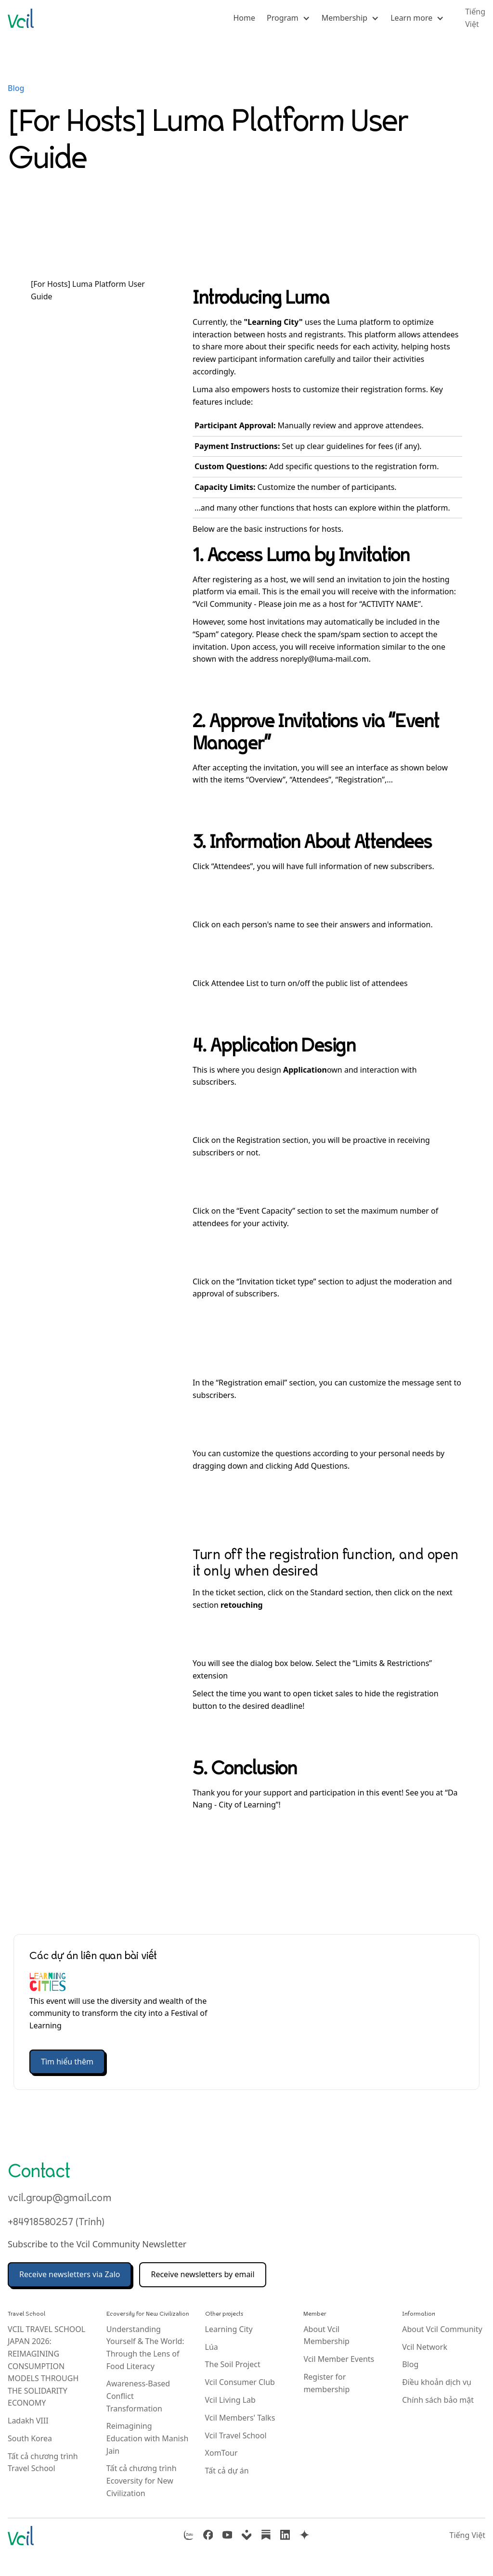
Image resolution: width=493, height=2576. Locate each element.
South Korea (30, 2438)
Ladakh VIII (28, 2420)
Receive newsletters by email (202, 2274)
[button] (288, 18)
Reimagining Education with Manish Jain (147, 2438)
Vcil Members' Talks (240, 2417)
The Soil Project (232, 2364)
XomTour (221, 2453)
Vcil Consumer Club (240, 2382)
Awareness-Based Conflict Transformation (138, 2395)
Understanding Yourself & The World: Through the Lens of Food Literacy (145, 2347)
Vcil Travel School (236, 2435)
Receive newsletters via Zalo (69, 2274)
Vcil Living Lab (230, 2400)
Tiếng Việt (467, 2535)
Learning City (229, 2329)
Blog (16, 88)
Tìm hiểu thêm (67, 2061)
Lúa (211, 2347)
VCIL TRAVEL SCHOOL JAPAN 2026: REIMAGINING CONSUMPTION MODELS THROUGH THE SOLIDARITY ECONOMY (46, 2366)
